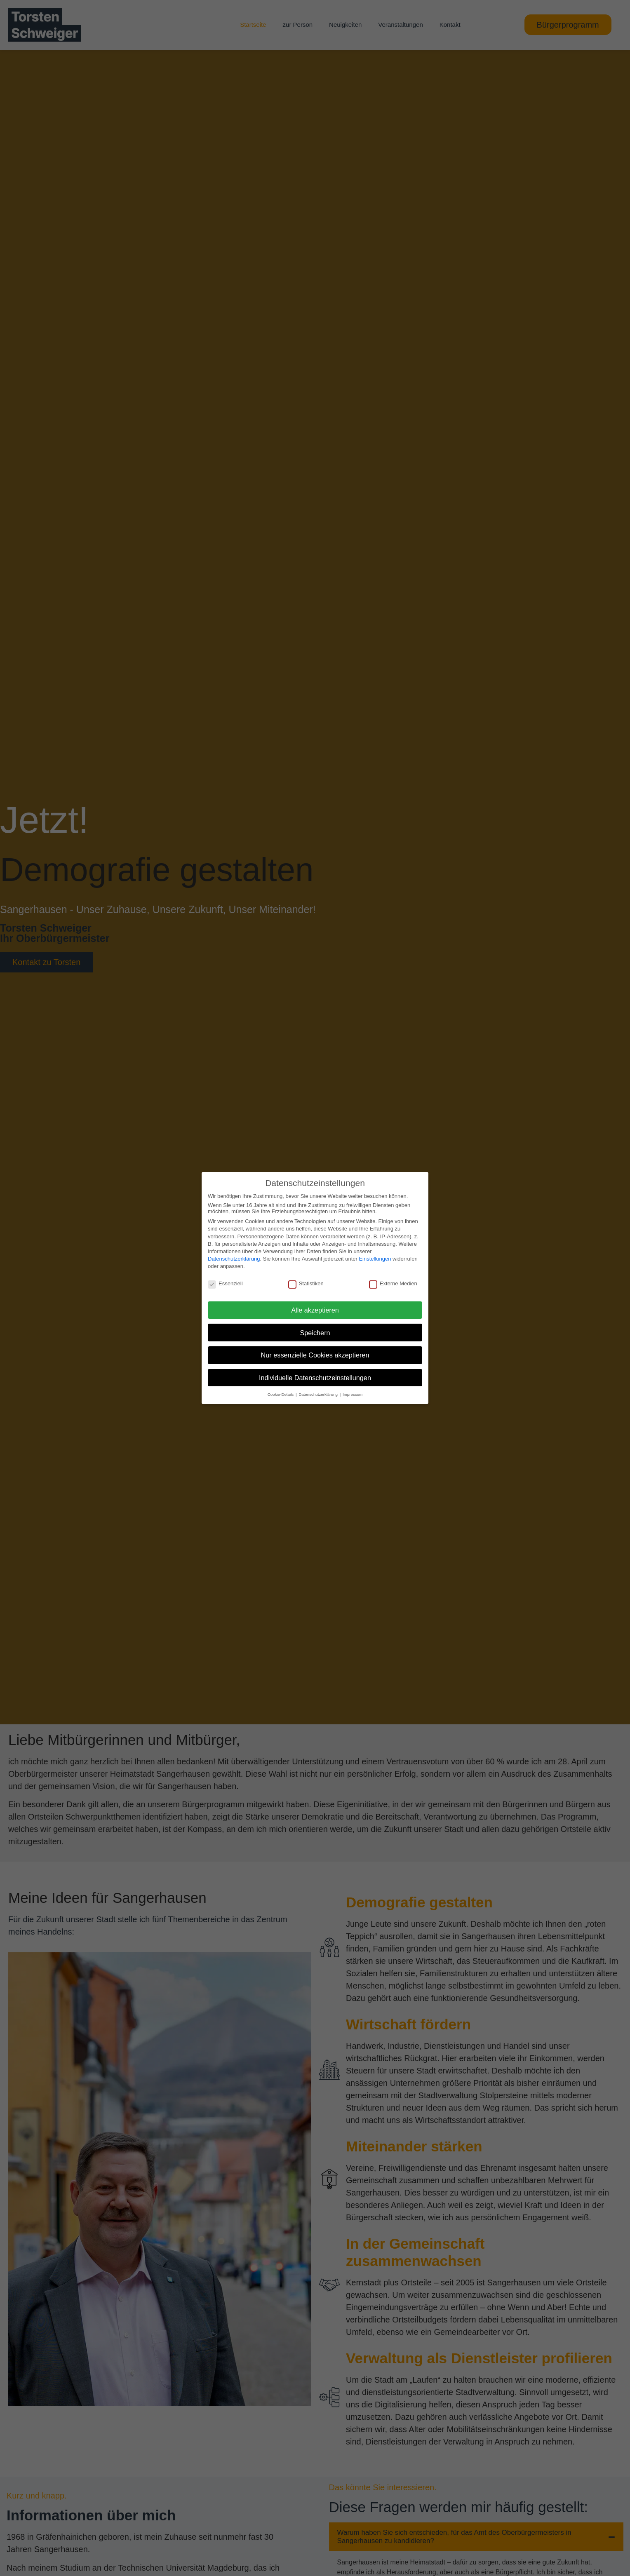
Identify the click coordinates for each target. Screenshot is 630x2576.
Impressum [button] (352, 1394)
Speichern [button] (315, 1332)
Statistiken (306, 1283)
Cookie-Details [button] (281, 1394)
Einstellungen (375, 1259)
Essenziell (225, 1283)
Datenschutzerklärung (234, 1259)
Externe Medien (393, 1283)
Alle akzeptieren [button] (315, 1310)
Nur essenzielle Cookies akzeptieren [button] (315, 1355)
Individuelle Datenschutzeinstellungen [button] (315, 1377)
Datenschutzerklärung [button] (319, 1394)
